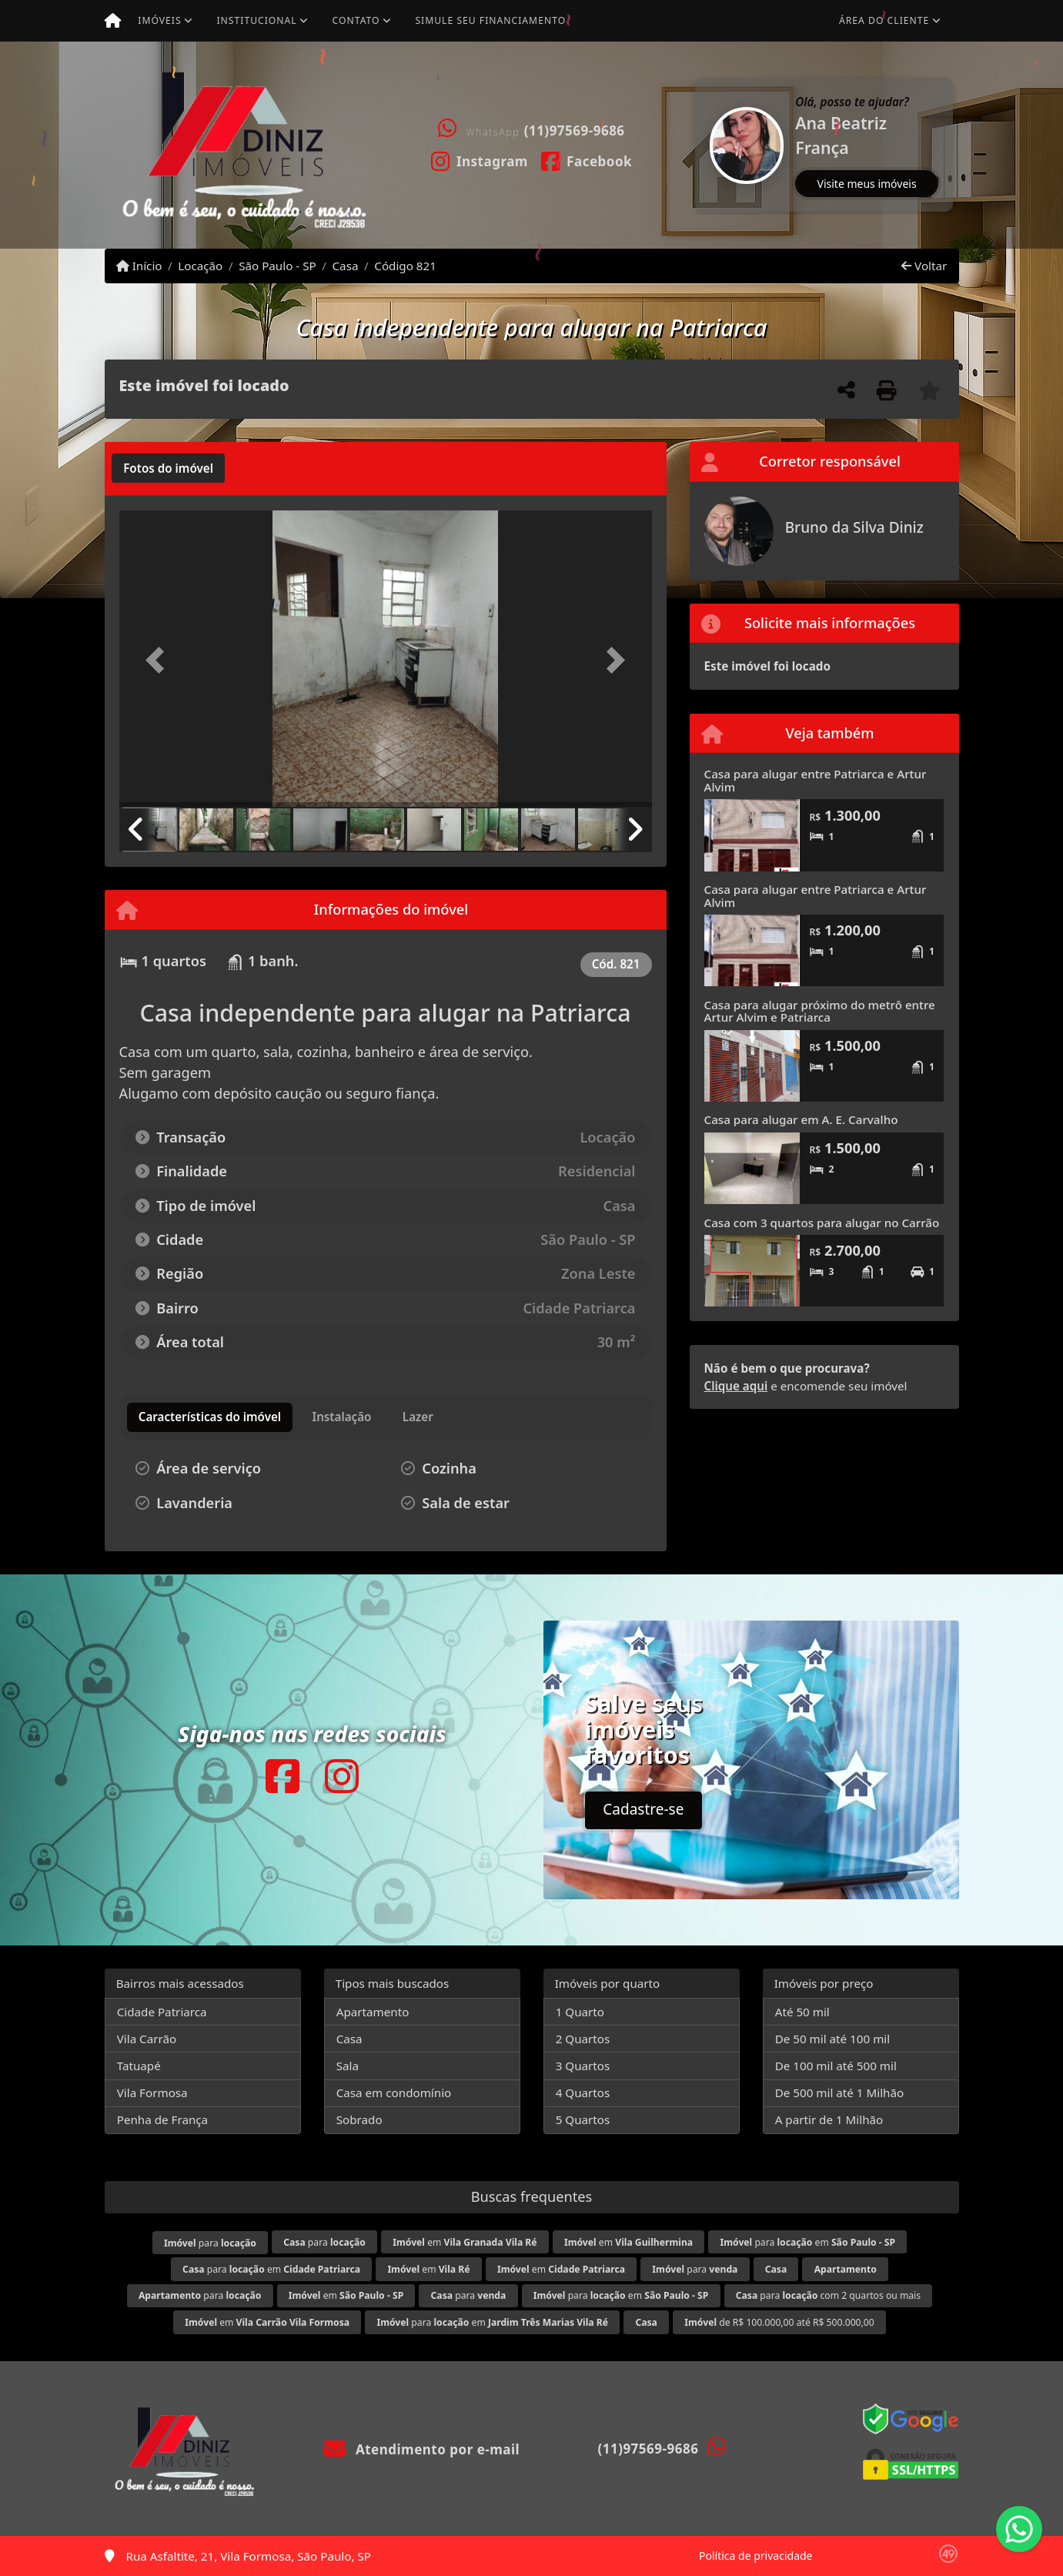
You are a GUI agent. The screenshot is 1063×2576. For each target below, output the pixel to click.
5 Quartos (583, 2119)
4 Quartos (583, 2092)
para (210, 2243)
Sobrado (359, 2119)
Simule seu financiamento (490, 20)
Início (139, 265)
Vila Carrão (147, 2038)
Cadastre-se (643, 1809)
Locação (200, 265)
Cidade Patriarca (162, 2011)
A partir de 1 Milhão (829, 2119)
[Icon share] (479, 160)
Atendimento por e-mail (422, 2449)
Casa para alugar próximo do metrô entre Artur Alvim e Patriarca (819, 1011)
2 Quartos (583, 2038)
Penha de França (162, 2119)
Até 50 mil (802, 2011)
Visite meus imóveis (867, 183)
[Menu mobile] (113, 21)
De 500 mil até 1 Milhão (839, 2092)
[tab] (168, 468)
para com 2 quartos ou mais (828, 2295)
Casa (346, 265)
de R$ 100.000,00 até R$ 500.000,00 (779, 2322)
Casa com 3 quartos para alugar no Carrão (822, 1222)
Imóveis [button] (159, 20)
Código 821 (405, 265)
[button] (697, 145)
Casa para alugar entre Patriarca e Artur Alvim (815, 780)
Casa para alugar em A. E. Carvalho (801, 1119)
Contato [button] (356, 20)
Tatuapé (139, 2065)
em (465, 2242)
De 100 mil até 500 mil (836, 2065)
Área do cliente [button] (884, 20)
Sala (347, 2065)
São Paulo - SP (277, 265)
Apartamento (372, 2011)
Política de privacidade (755, 2555)
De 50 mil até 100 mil (832, 2038)
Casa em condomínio (394, 2092)
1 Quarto (580, 2011)
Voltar (924, 265)
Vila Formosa (152, 2092)
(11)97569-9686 (574, 130)
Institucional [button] (256, 20)
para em (807, 2242)
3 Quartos (583, 2065)
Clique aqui (736, 1385)
